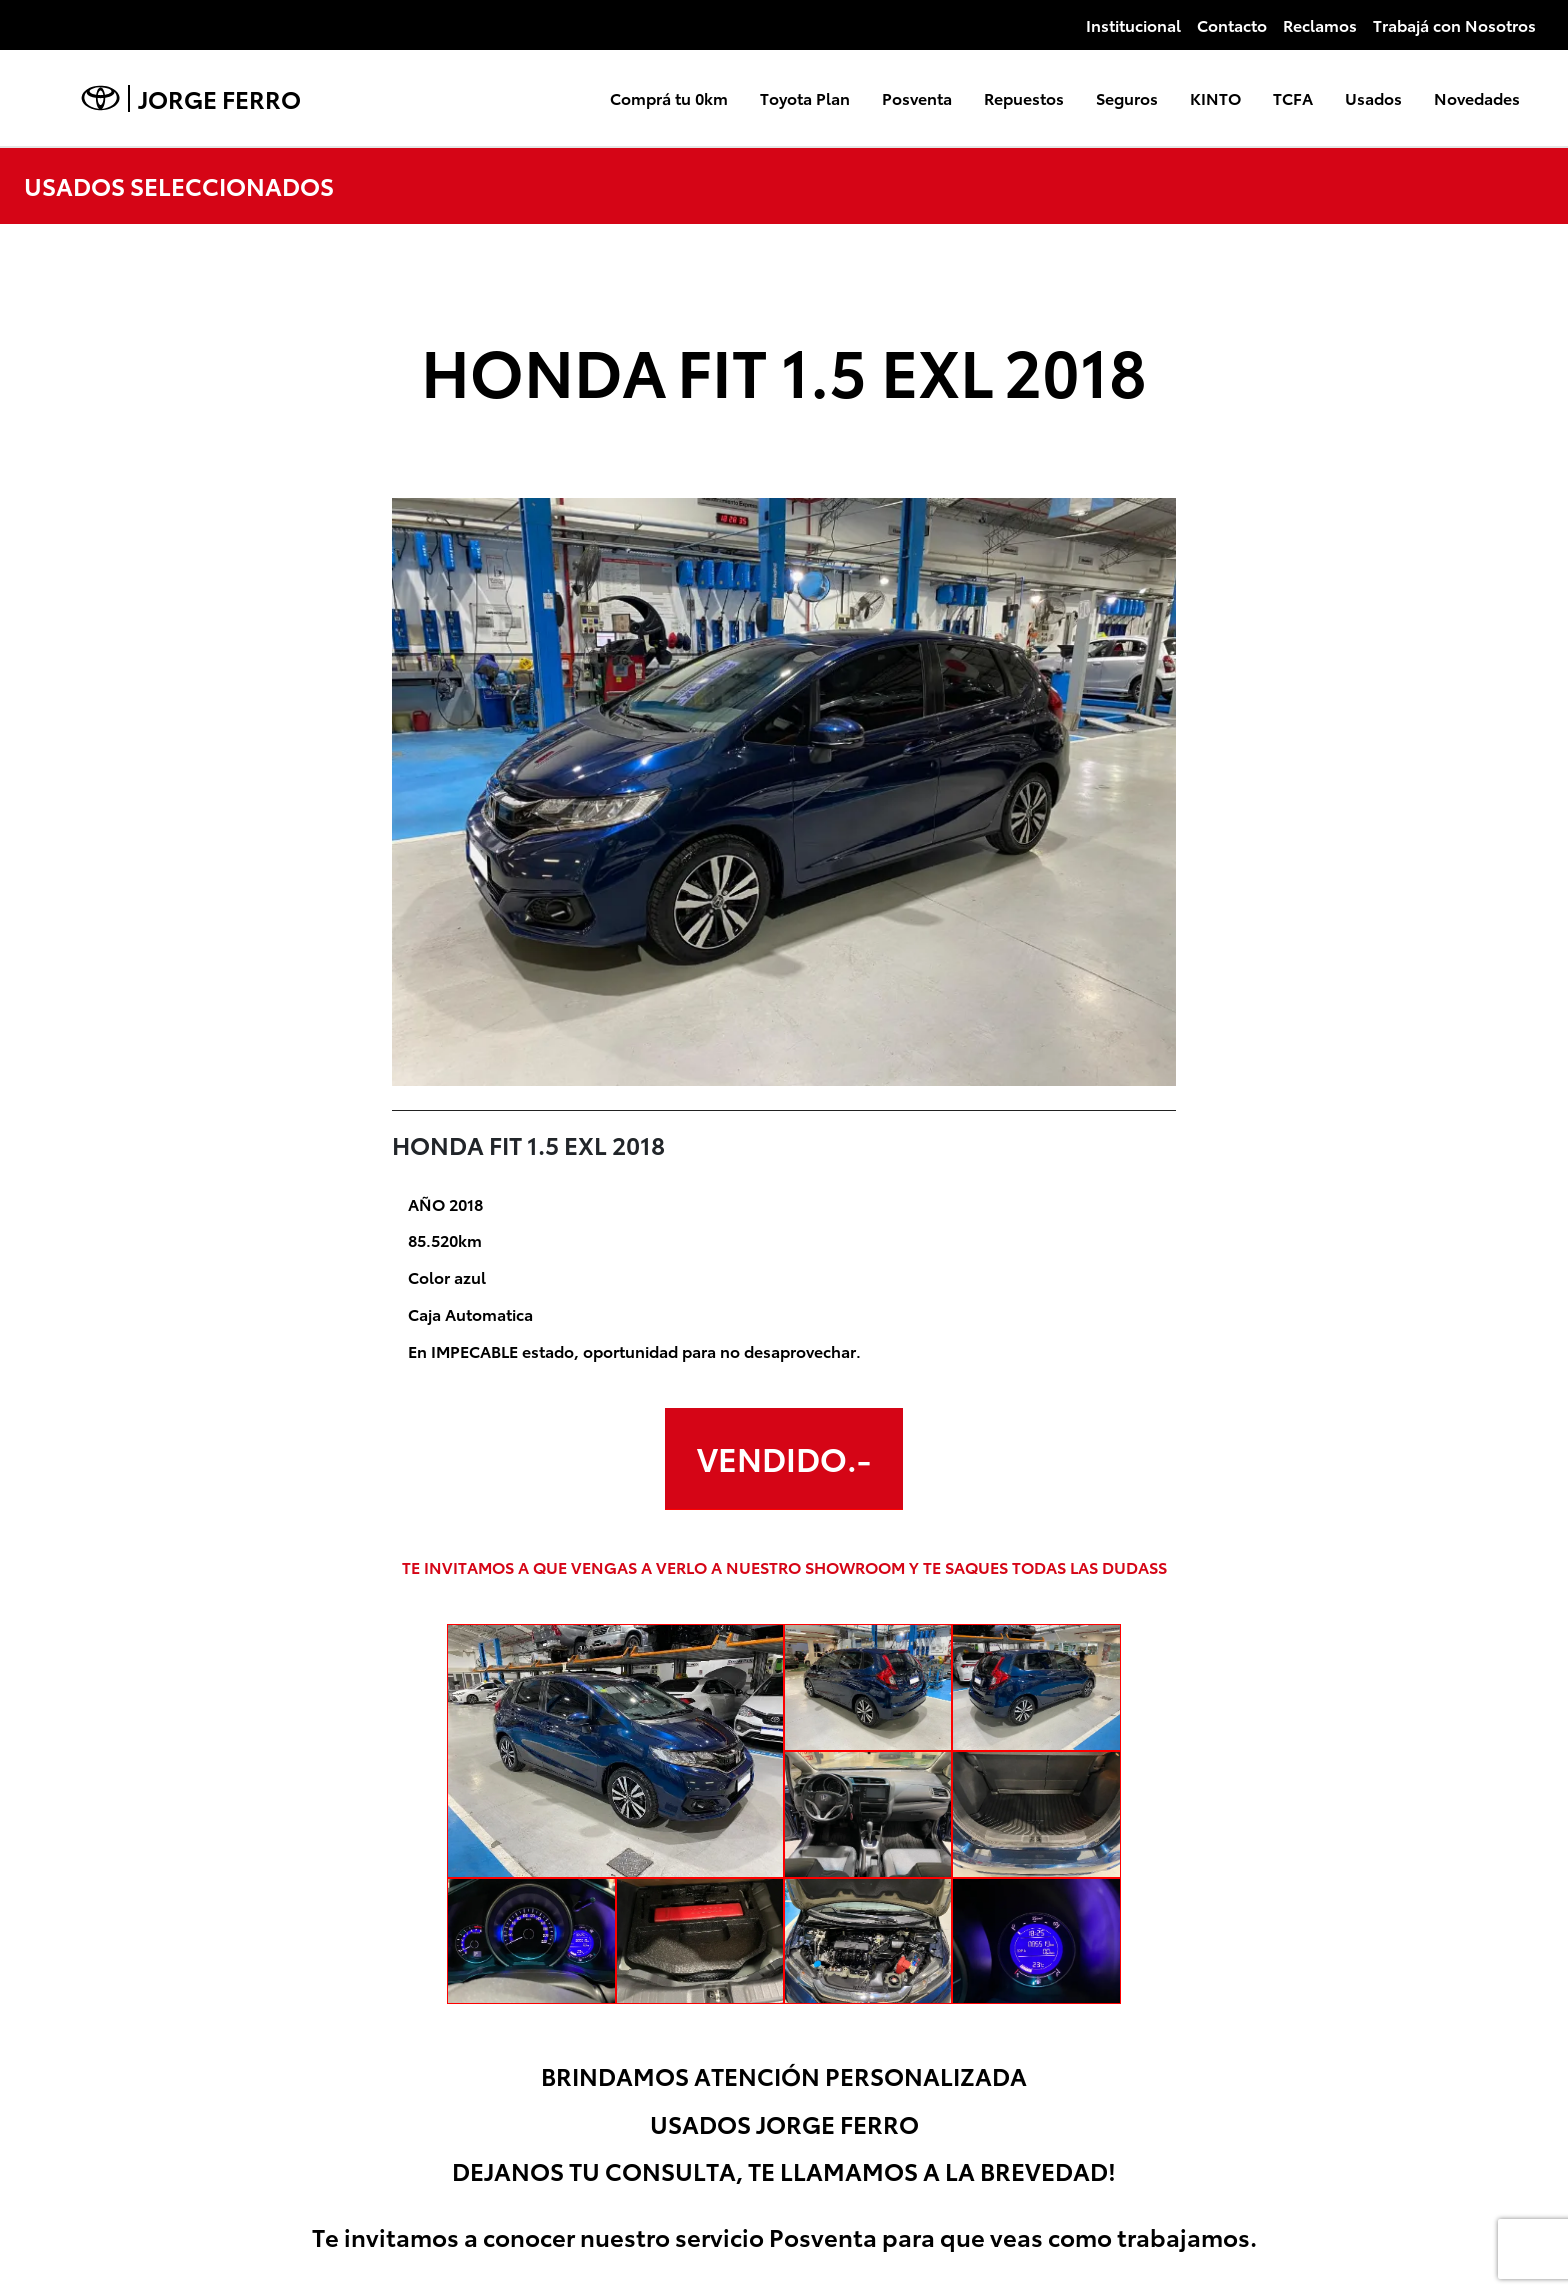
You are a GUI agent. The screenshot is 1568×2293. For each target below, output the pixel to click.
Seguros (1127, 97)
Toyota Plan (805, 97)
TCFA (1293, 97)
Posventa (917, 97)
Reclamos (1320, 24)
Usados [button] (1373, 97)
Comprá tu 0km (669, 97)
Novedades (1477, 97)
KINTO (1215, 97)
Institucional (1133, 24)
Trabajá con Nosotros (1454, 24)
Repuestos (1024, 97)
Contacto (1232, 24)
